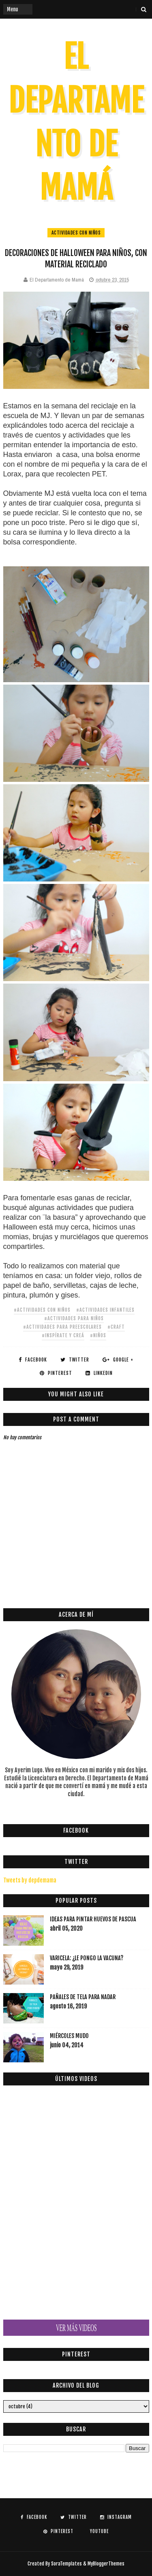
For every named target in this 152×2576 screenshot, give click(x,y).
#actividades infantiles (105, 1310)
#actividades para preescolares (62, 1327)
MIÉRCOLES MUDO (69, 2035)
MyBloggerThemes (106, 2564)
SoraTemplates (66, 2564)
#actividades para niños (74, 1318)
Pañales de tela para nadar (83, 1996)
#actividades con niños (42, 1310)
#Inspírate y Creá (63, 1335)
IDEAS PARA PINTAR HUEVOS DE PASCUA (93, 1919)
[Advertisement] (77, 1582)
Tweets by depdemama (29, 1880)
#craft (116, 1327)
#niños (98, 1335)
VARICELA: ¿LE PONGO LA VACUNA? (86, 1958)
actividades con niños (76, 233)
